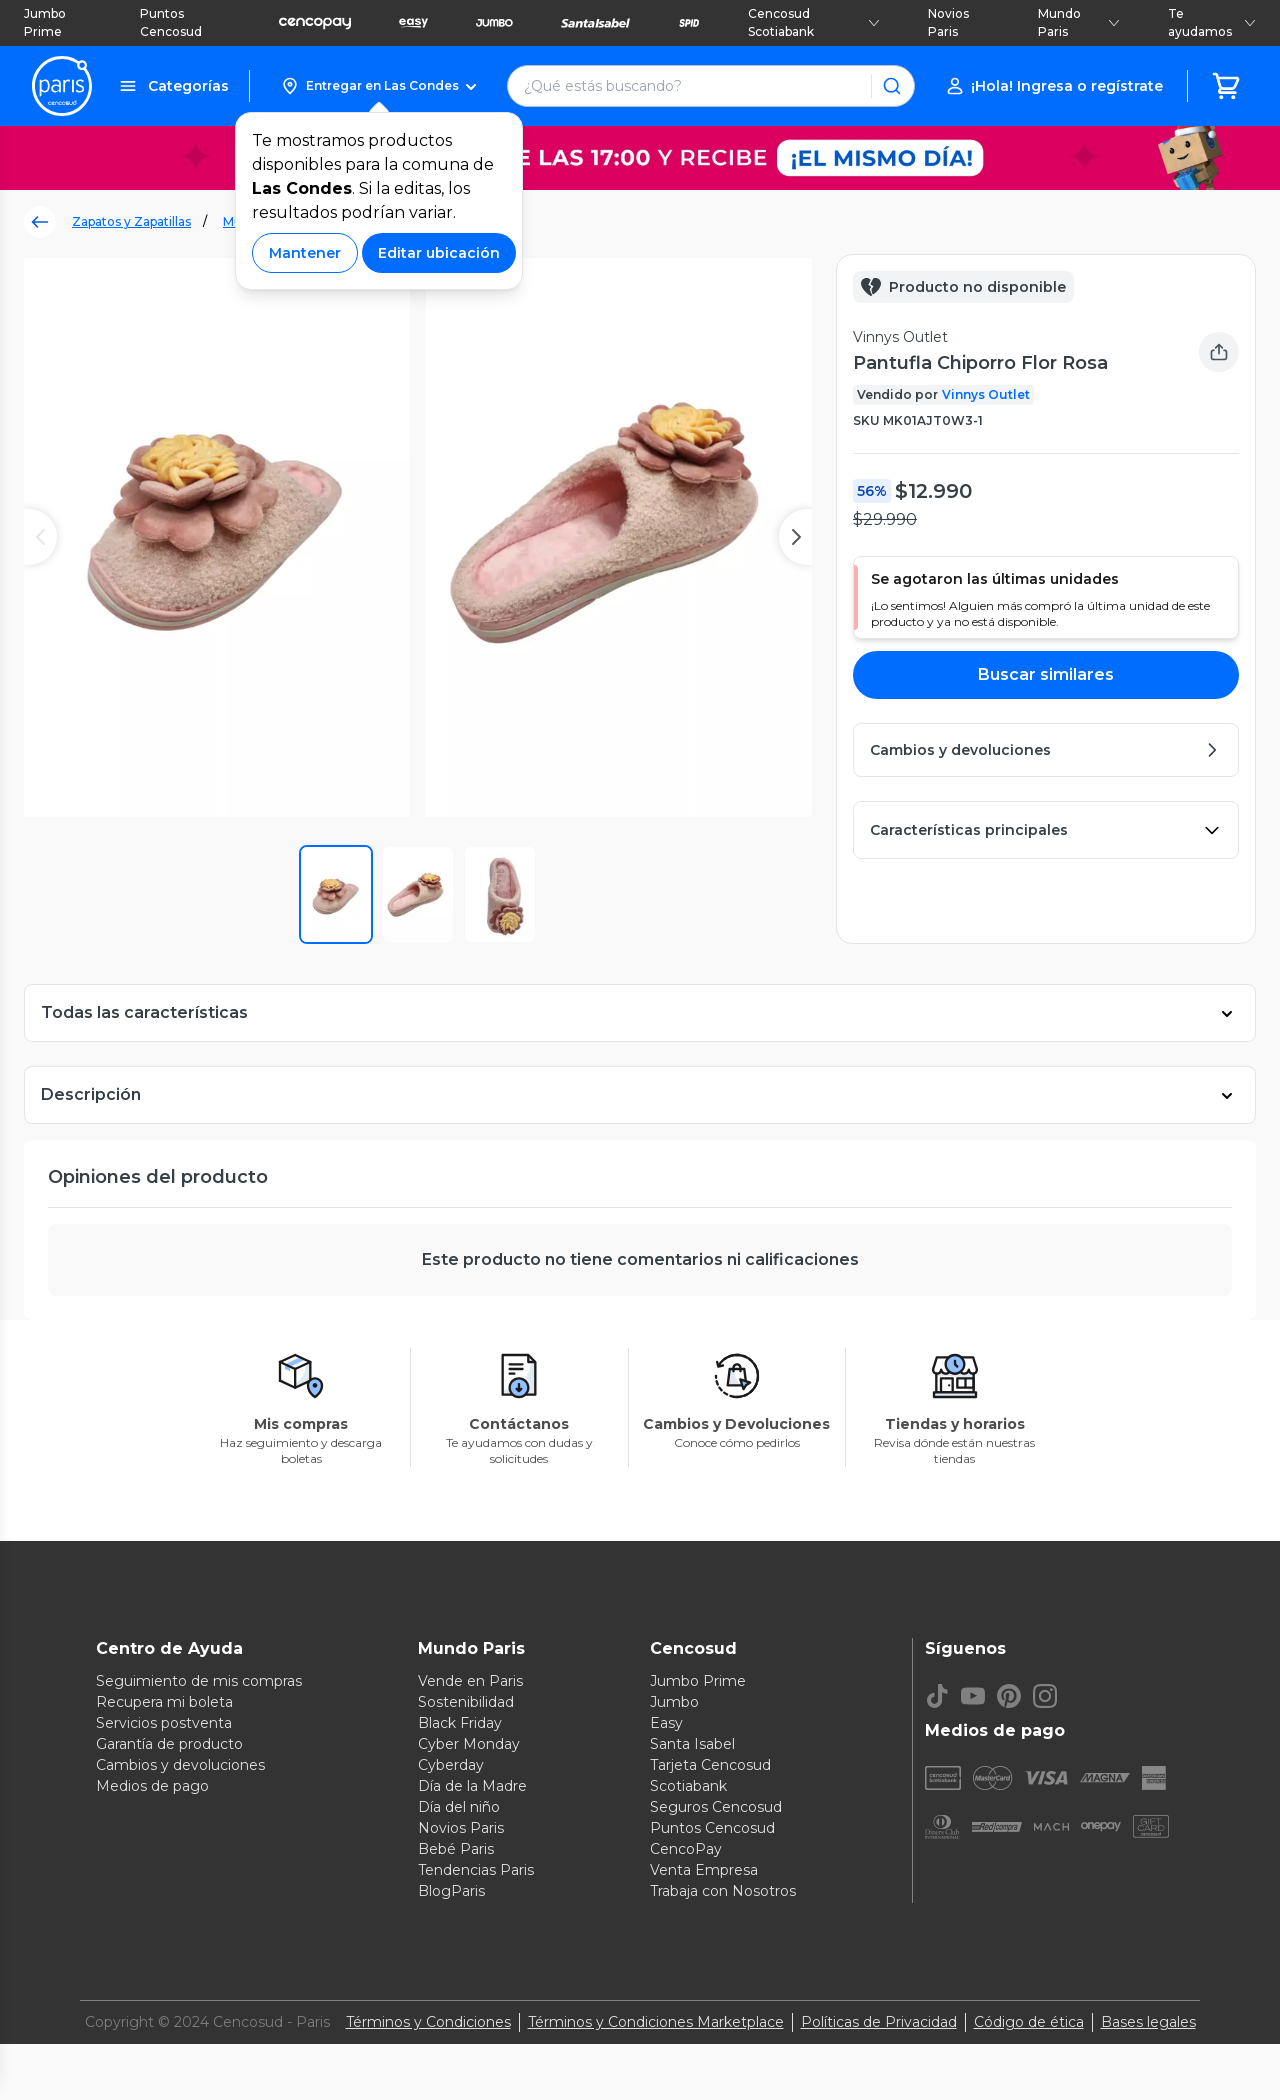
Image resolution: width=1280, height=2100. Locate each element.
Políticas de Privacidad (879, 2059)
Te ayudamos (1212, 22)
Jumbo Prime (45, 22)
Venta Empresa (704, 1907)
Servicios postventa (164, 1760)
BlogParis (451, 1928)
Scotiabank (688, 1823)
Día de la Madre (472, 1823)
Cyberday (451, 1802)
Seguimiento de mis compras (199, 1718)
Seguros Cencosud (716, 1844)
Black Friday (460, 1760)
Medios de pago (152, 1823)
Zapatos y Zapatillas (131, 221)
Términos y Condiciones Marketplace (656, 2059)
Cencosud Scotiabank (814, 22)
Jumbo (674, 1739)
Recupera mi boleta (164, 1739)
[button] (378, 86)
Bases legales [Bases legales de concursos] (1148, 2059)
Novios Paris (948, 22)
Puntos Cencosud (171, 22)
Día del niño (459, 1844)
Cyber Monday (469, 1781)
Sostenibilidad (466, 1739)
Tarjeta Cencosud (710, 1802)
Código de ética (1029, 2059)
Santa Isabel (692, 1781)
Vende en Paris (470, 1718)
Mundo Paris (1079, 22)
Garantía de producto (169, 1781)
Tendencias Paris (476, 1907)
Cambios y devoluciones (180, 1802)
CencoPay (686, 1886)
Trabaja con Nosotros (723, 1928)
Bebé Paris (456, 1886)
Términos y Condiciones (428, 2059)
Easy (666, 1760)
